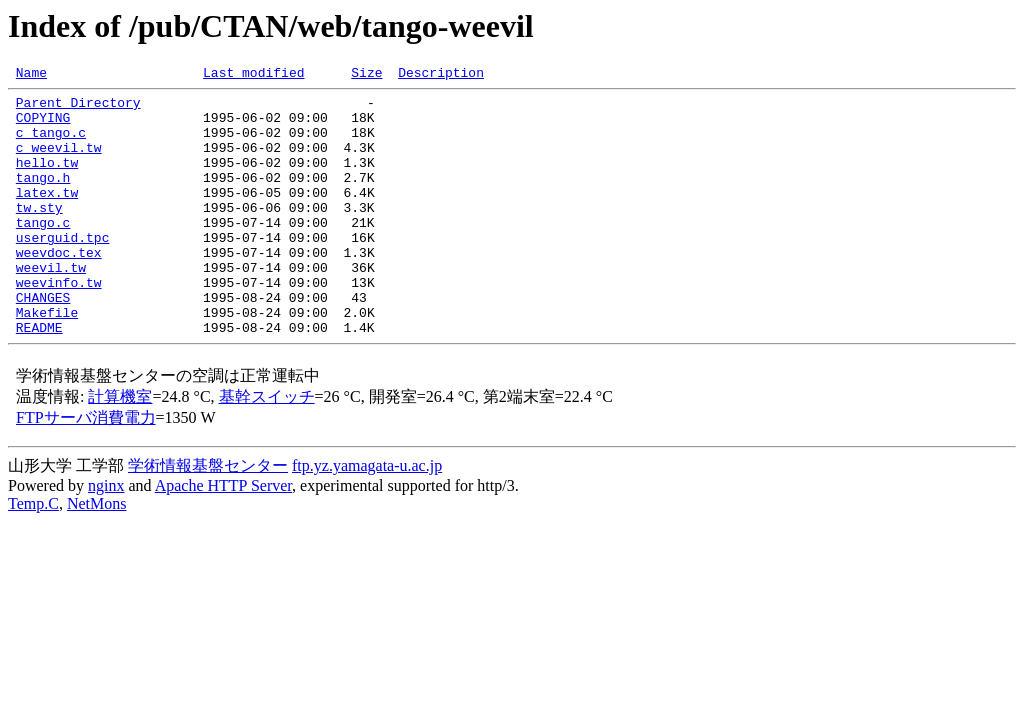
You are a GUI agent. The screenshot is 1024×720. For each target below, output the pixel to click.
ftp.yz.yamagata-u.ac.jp (367, 516)
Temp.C (33, 554)
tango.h (43, 198)
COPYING (43, 126)
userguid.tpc (63, 270)
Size (366, 75)
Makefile (47, 360)
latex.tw (47, 216)
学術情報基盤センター (208, 516)
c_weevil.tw (59, 162)
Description (441, 75)
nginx (106, 536)
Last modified (253, 75)
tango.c (43, 252)
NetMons (97, 554)
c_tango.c (51, 144)
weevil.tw (51, 306)
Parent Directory (78, 108)
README (39, 378)
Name (31, 75)
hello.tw (47, 180)
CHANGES (43, 342)
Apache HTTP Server (223, 536)
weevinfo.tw (59, 324)
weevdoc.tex (59, 288)
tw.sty (39, 234)
